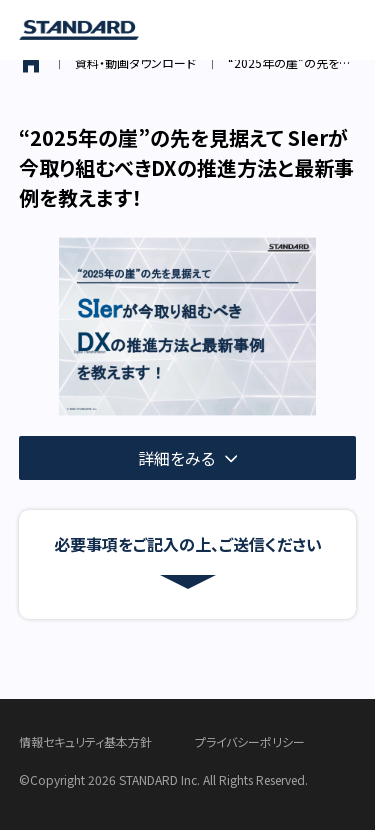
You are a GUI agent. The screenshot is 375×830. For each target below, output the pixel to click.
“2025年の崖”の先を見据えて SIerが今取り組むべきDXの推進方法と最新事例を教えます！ (292, 62)
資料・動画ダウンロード (135, 62)
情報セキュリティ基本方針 (85, 741)
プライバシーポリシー (250, 741)
